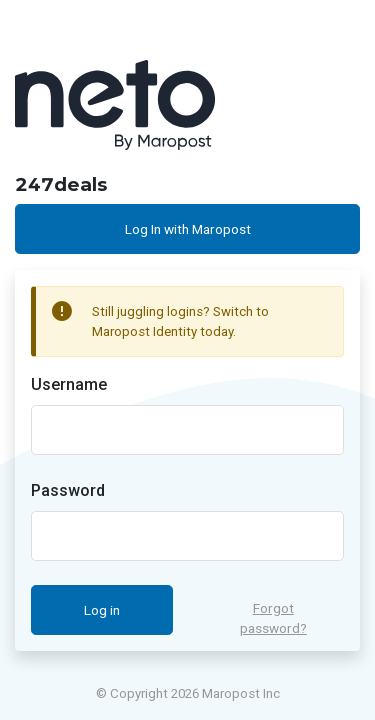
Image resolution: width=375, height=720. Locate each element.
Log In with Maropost (188, 229)
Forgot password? (273, 617)
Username (69, 384)
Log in (102, 610)
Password (68, 490)
